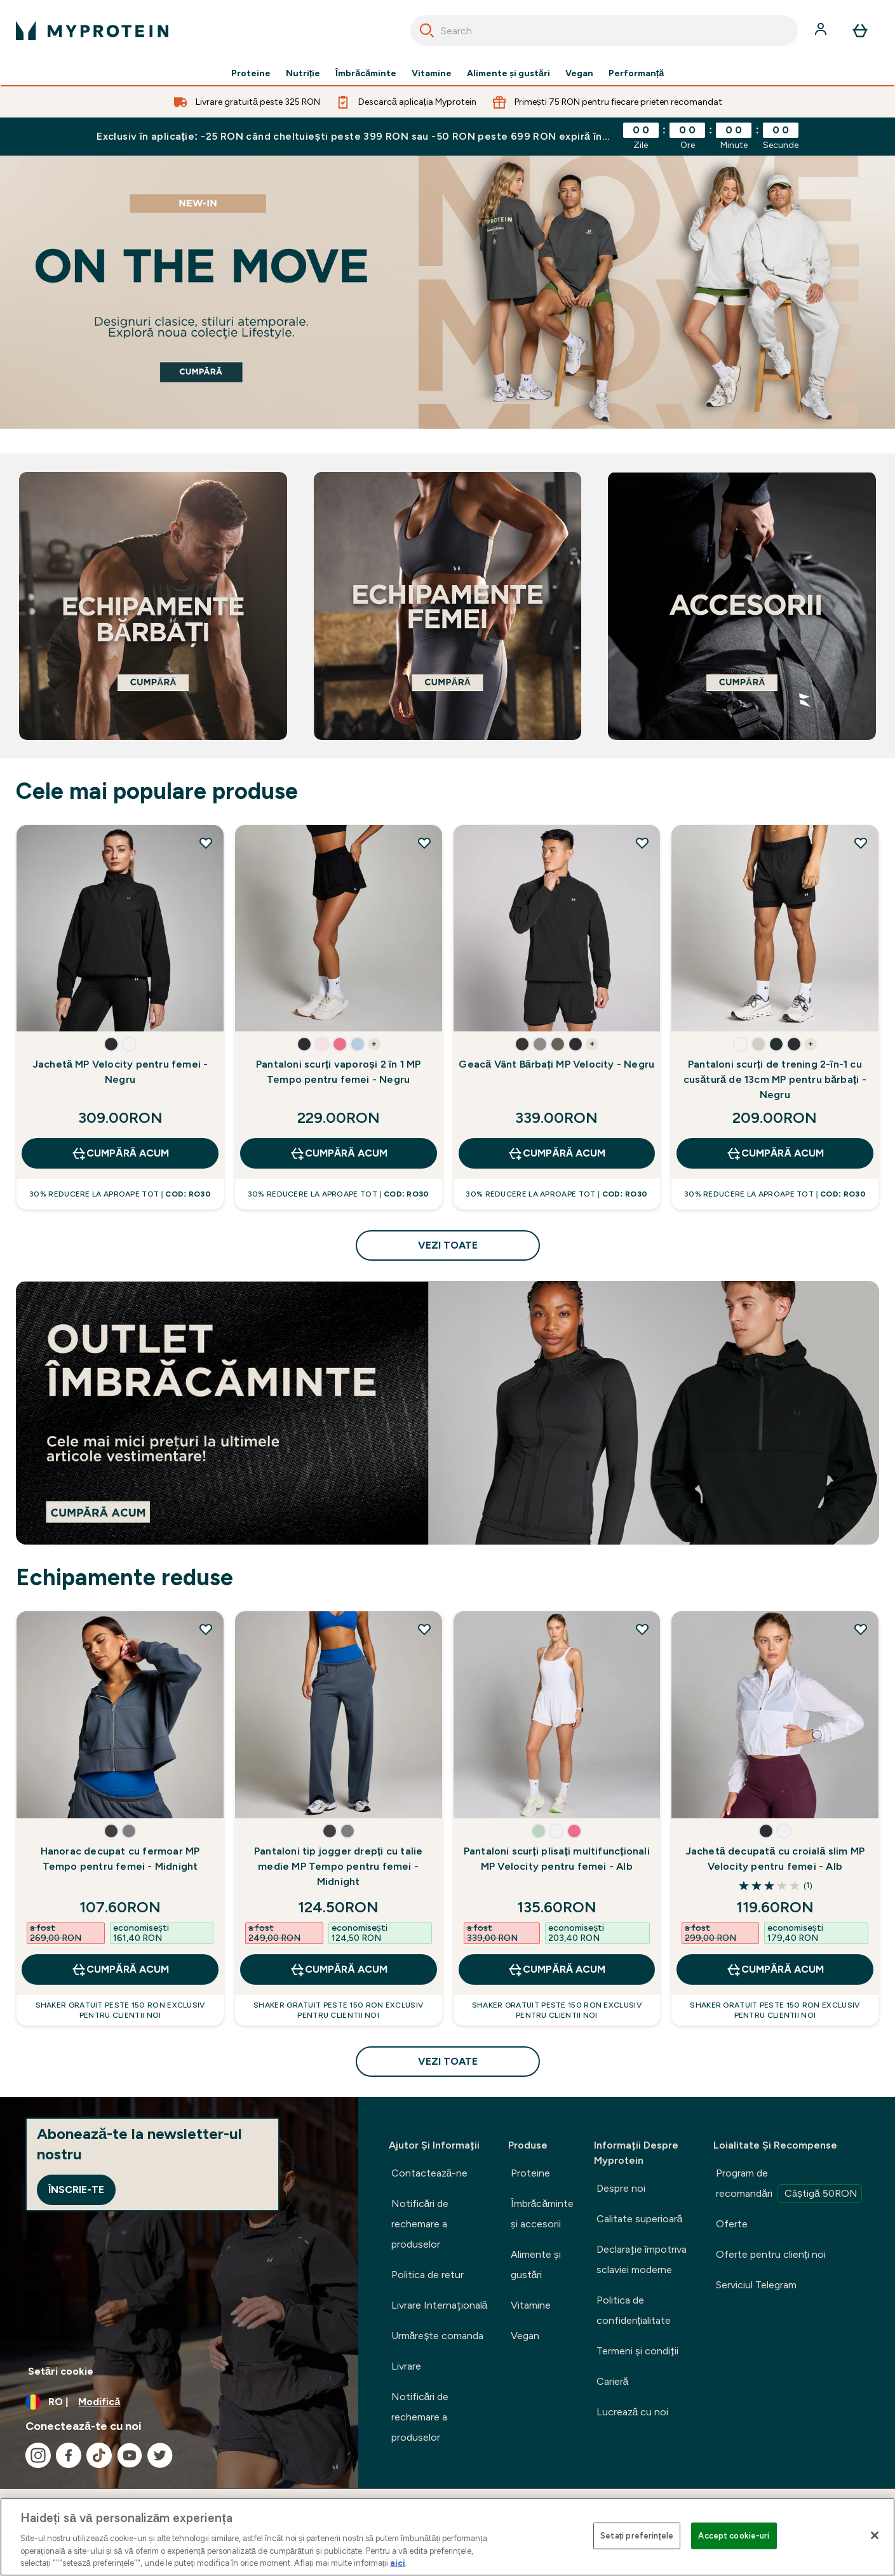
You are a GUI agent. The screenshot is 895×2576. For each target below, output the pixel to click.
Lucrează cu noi (632, 2412)
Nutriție (303, 73)
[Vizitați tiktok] (99, 2455)
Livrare (406, 2366)
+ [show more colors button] (374, 1044)
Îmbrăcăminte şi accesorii (542, 2213)
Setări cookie (60, 2371)
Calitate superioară (639, 2219)
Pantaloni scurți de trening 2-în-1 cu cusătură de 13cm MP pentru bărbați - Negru (774, 1079)
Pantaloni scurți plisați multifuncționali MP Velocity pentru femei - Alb (557, 1858)
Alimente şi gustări (508, 73)
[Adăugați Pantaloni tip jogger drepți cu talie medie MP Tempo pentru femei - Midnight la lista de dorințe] (424, 1629)
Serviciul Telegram (756, 2285)
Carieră (612, 2381)
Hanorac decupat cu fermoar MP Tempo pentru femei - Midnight (120, 1858)
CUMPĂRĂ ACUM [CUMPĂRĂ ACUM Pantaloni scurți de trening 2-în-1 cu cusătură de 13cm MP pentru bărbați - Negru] (775, 1153)
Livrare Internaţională (439, 2305)
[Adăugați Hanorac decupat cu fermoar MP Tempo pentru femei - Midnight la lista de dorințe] (206, 1629)
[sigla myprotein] (92, 30)
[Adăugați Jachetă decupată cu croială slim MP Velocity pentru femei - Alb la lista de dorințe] (860, 1629)
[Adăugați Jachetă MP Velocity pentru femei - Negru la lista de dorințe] (206, 842)
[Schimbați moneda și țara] (179, 2402)
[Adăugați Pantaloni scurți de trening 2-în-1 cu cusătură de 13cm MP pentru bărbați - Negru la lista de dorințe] (860, 842)
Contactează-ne (429, 2173)
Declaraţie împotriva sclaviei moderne (641, 2259)
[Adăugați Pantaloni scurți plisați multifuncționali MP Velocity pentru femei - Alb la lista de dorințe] (642, 1629)
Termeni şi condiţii (637, 2351)
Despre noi (620, 2188)
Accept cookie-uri (733, 2535)
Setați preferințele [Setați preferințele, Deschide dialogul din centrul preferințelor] (636, 2535)
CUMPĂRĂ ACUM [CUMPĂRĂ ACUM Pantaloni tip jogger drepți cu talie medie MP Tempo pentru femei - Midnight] (338, 1969)
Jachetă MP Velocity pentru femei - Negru (120, 1071)
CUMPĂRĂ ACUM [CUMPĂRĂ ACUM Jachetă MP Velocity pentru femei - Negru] (120, 1153)
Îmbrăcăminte (365, 73)
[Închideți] (875, 2535)
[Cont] (822, 30)
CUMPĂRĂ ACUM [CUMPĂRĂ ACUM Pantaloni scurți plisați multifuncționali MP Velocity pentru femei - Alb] (556, 1969)
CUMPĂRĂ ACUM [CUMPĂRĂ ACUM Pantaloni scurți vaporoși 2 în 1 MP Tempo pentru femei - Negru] (338, 1153)
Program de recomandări (789, 2185)
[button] (111, 1044)
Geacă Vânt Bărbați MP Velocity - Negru (556, 1064)
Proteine (251, 73)
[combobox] (604, 30)
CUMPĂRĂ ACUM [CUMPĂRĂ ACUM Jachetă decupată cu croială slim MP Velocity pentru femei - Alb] (775, 1969)
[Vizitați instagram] (38, 2455)
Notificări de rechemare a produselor (420, 2223)
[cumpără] (447, 292)
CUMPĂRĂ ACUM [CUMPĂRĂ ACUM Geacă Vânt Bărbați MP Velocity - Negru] (556, 1153)
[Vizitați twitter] (160, 2455)
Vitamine (432, 73)
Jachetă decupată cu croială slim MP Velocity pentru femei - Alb (775, 1858)
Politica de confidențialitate (633, 2310)
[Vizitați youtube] (129, 2455)
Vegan (579, 73)
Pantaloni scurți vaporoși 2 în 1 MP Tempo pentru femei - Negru (338, 1071)
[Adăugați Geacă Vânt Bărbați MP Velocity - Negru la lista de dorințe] (642, 842)
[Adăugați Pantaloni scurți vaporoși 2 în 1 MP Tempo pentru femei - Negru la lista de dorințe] (424, 842)
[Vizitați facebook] (68, 2455)
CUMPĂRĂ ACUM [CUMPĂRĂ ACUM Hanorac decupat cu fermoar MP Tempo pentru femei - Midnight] (120, 1969)
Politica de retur (427, 2275)
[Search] (427, 30)
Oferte (732, 2224)
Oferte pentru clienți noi (770, 2254)
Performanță (636, 73)
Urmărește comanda (437, 2336)
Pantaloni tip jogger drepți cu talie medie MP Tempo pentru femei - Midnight (338, 1866)
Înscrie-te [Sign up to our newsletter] (76, 2190)
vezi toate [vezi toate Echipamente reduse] (448, 2061)
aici (397, 2563)
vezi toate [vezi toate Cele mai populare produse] (448, 1245)
